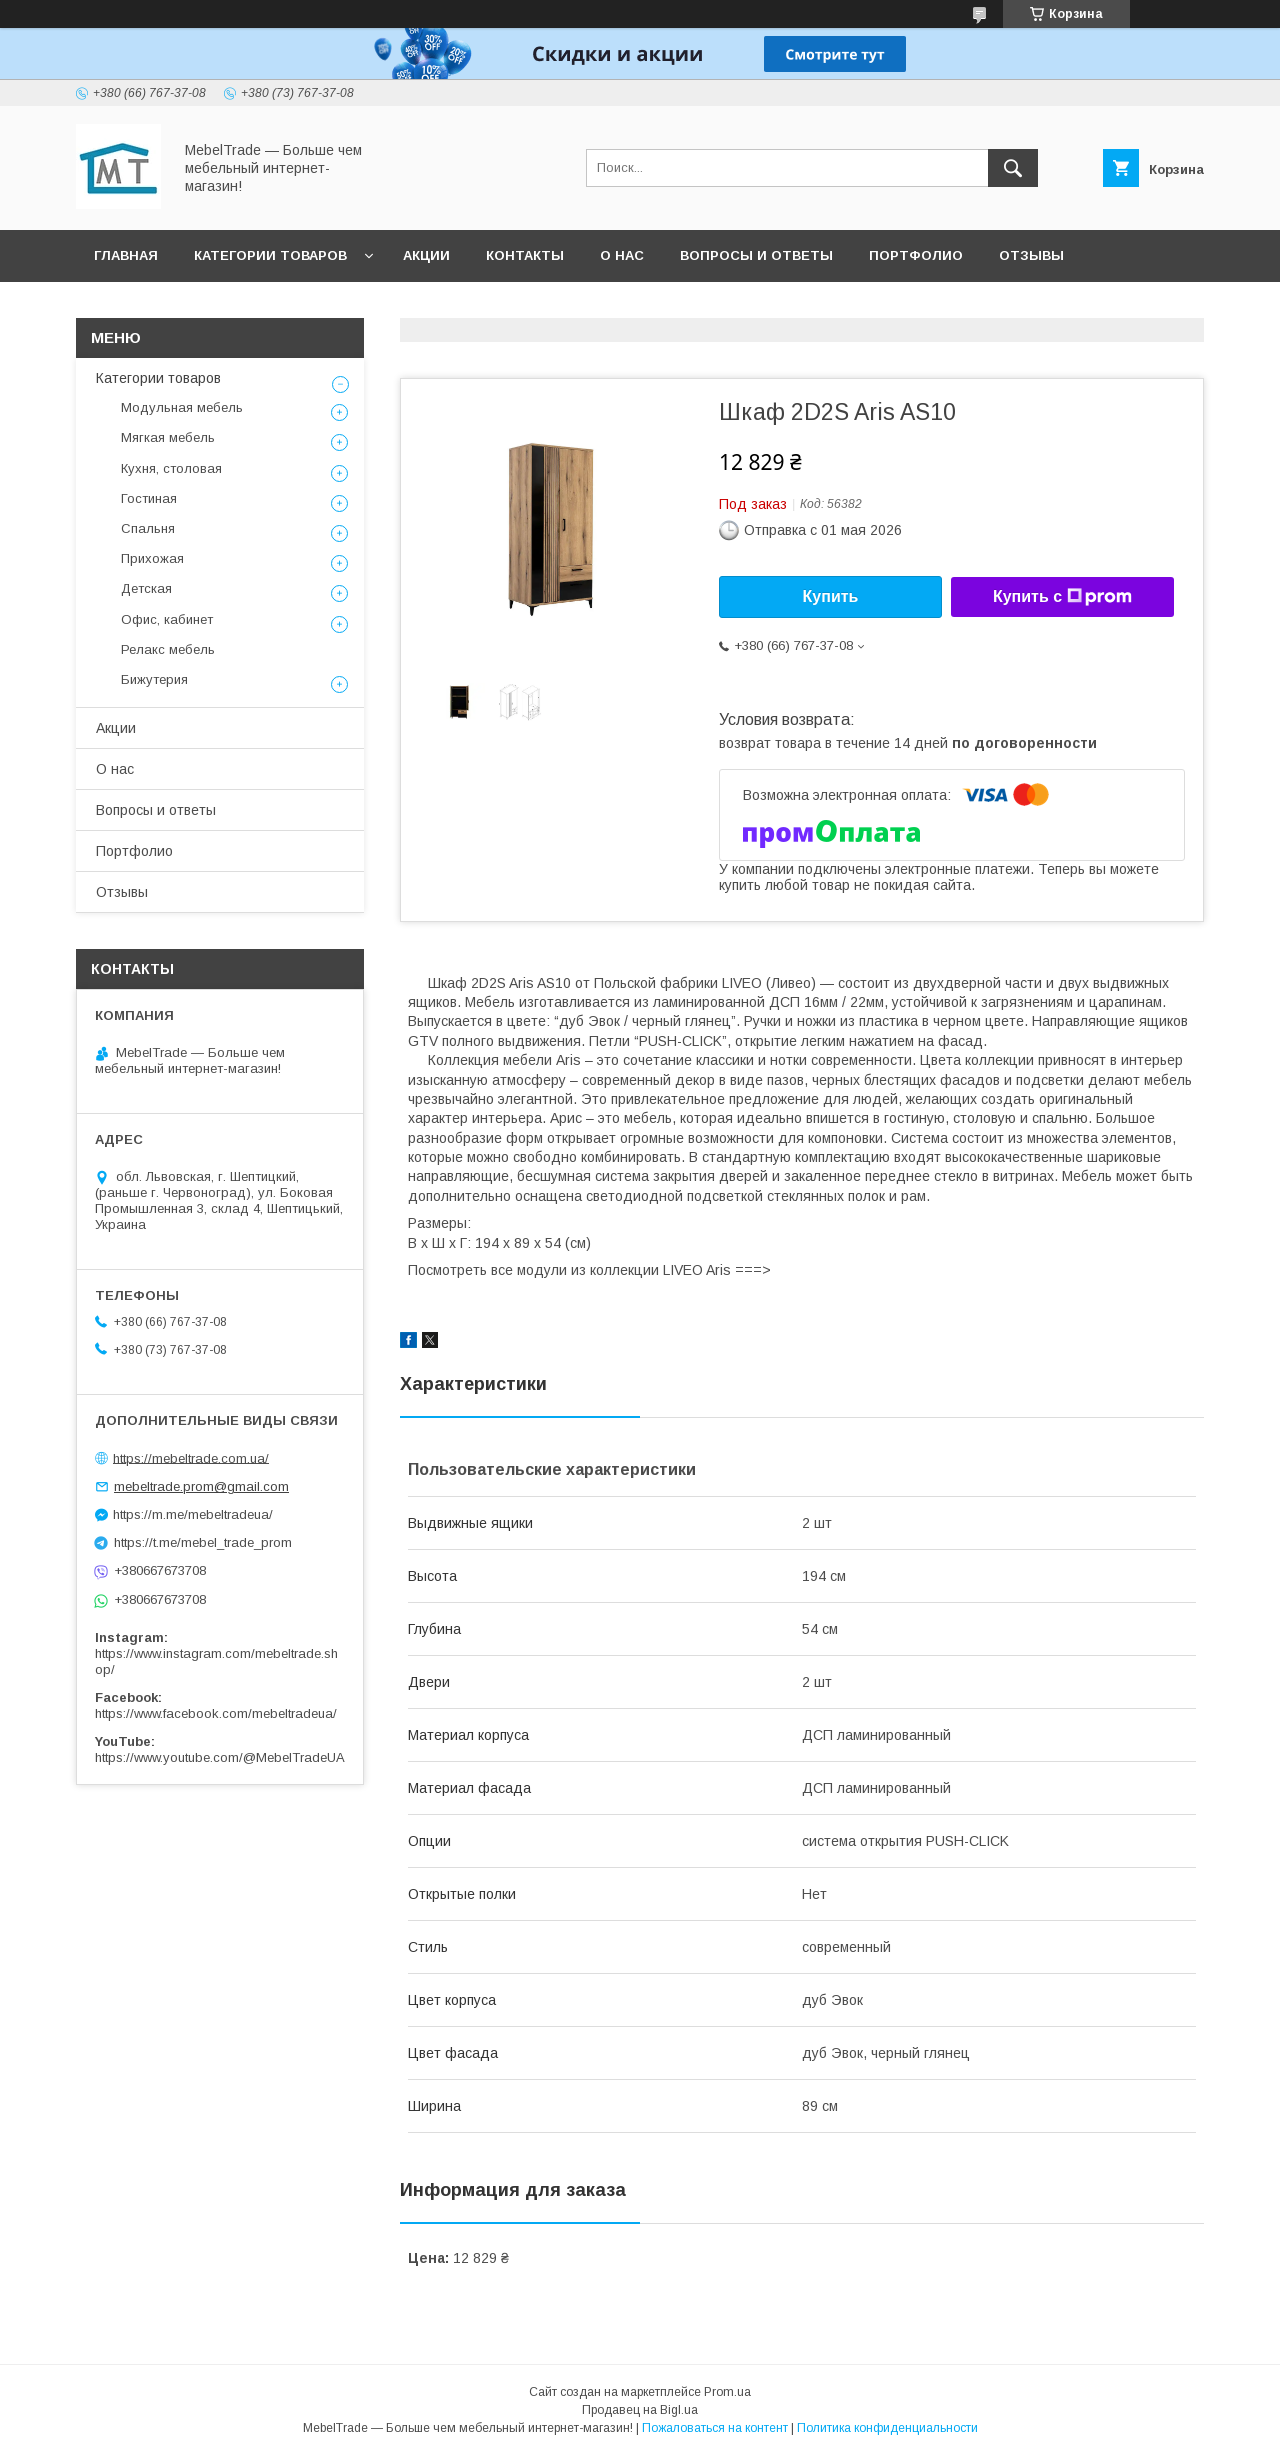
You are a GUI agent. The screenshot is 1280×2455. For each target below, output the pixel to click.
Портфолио (916, 255)
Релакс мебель (168, 649)
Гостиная (149, 498)
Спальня (148, 528)
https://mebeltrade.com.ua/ (191, 1457)
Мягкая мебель (168, 437)
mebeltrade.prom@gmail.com (201, 1486)
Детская (146, 588)
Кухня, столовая (171, 468)
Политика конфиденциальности (887, 2428)
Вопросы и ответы (756, 255)
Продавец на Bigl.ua (640, 2410)
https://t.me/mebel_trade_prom (203, 1542)
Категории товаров (270, 255)
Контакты (525, 255)
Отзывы (1031, 255)
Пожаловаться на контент (715, 2428)
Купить (831, 596)
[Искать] (1013, 168)
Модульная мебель (182, 407)
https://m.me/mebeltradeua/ (193, 1514)
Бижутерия (154, 679)
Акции (426, 255)
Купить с (1062, 597)
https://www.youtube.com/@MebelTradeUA (220, 1757)
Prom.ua (727, 2392)
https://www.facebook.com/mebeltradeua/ (216, 1713)
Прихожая (152, 558)
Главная (126, 255)
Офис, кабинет (167, 619)
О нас (622, 255)
